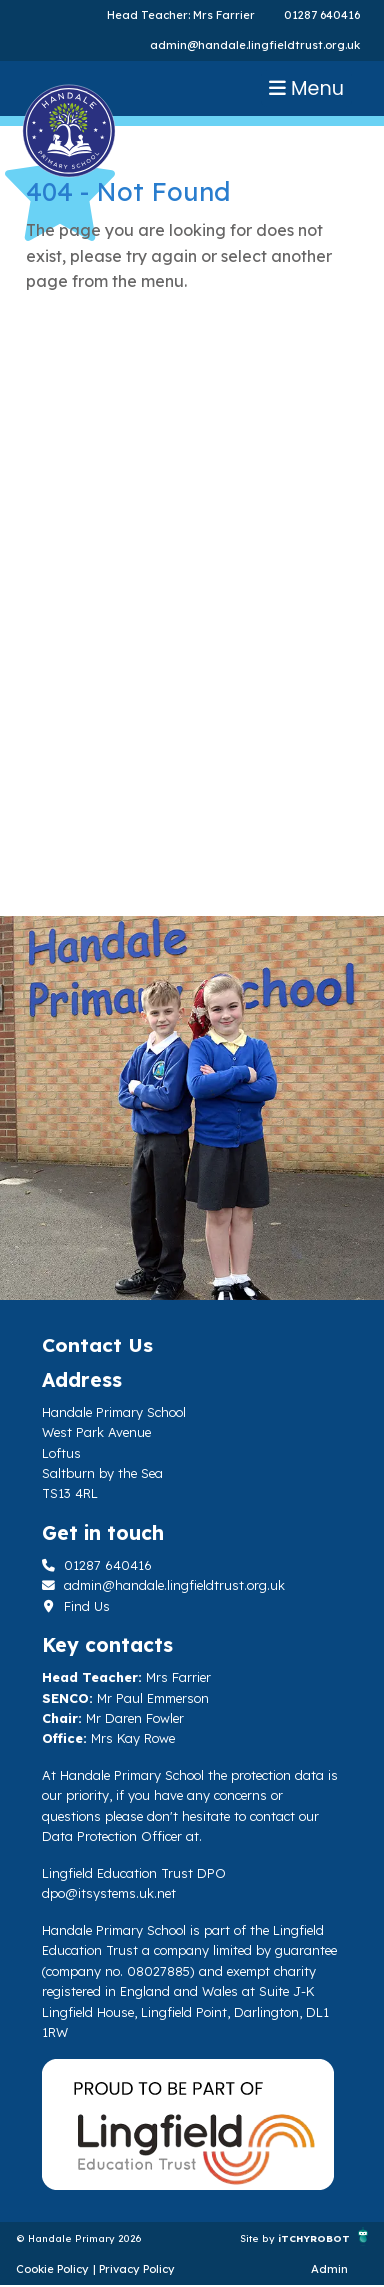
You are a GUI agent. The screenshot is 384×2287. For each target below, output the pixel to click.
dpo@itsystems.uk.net (109, 1893)
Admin (329, 2269)
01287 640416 (322, 15)
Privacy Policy (137, 2269)
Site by (259, 2238)
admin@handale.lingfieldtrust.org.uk (255, 45)
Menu (306, 88)
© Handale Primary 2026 (79, 2238)
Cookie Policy (52, 2269)
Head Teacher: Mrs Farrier (181, 15)
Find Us (76, 1606)
